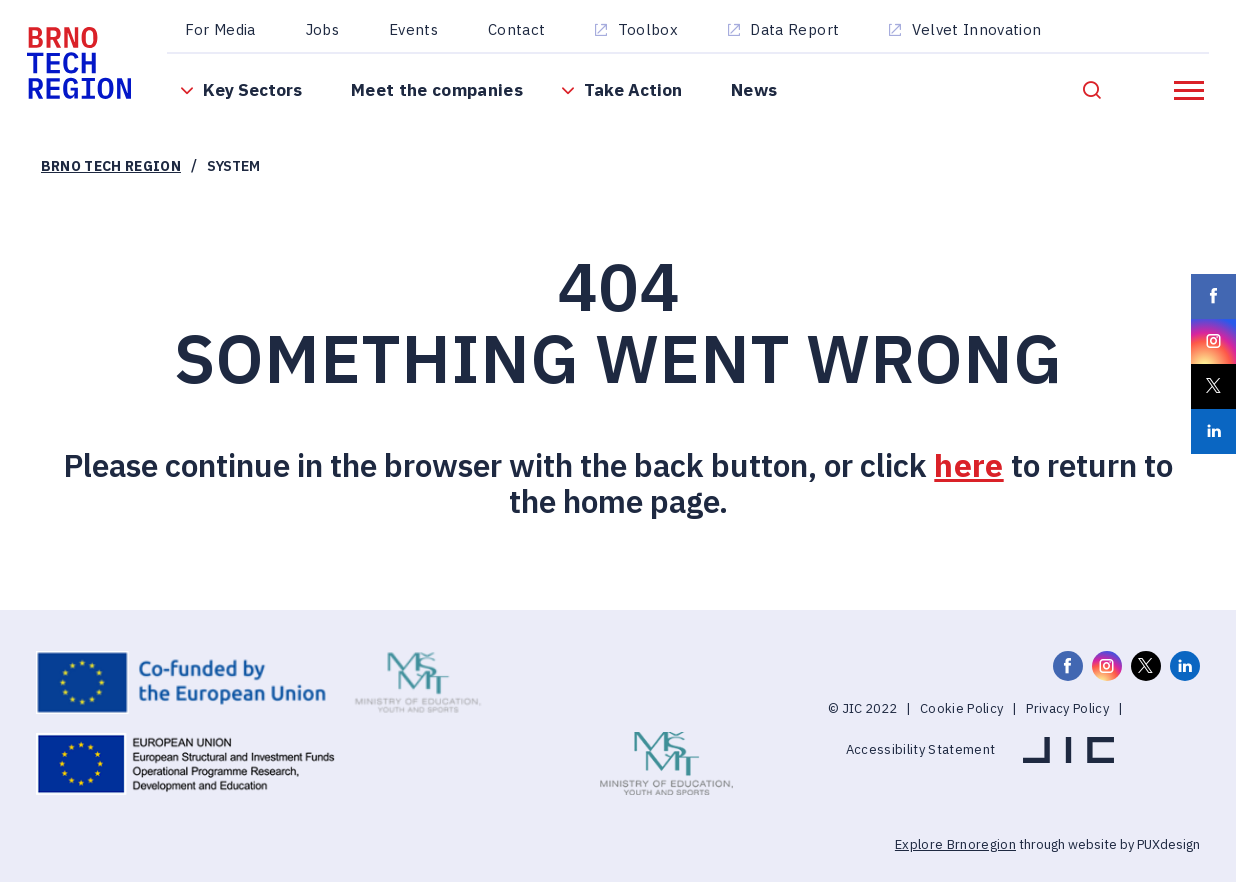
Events (413, 29)
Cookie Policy (961, 708)
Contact (516, 29)
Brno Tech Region (111, 166)
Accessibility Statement (921, 749)
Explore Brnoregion (955, 844)
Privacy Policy (1067, 708)
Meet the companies (437, 89)
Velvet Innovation (977, 29)
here (968, 465)
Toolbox (648, 29)
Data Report (794, 29)
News (754, 89)
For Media (220, 29)
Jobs (322, 29)
